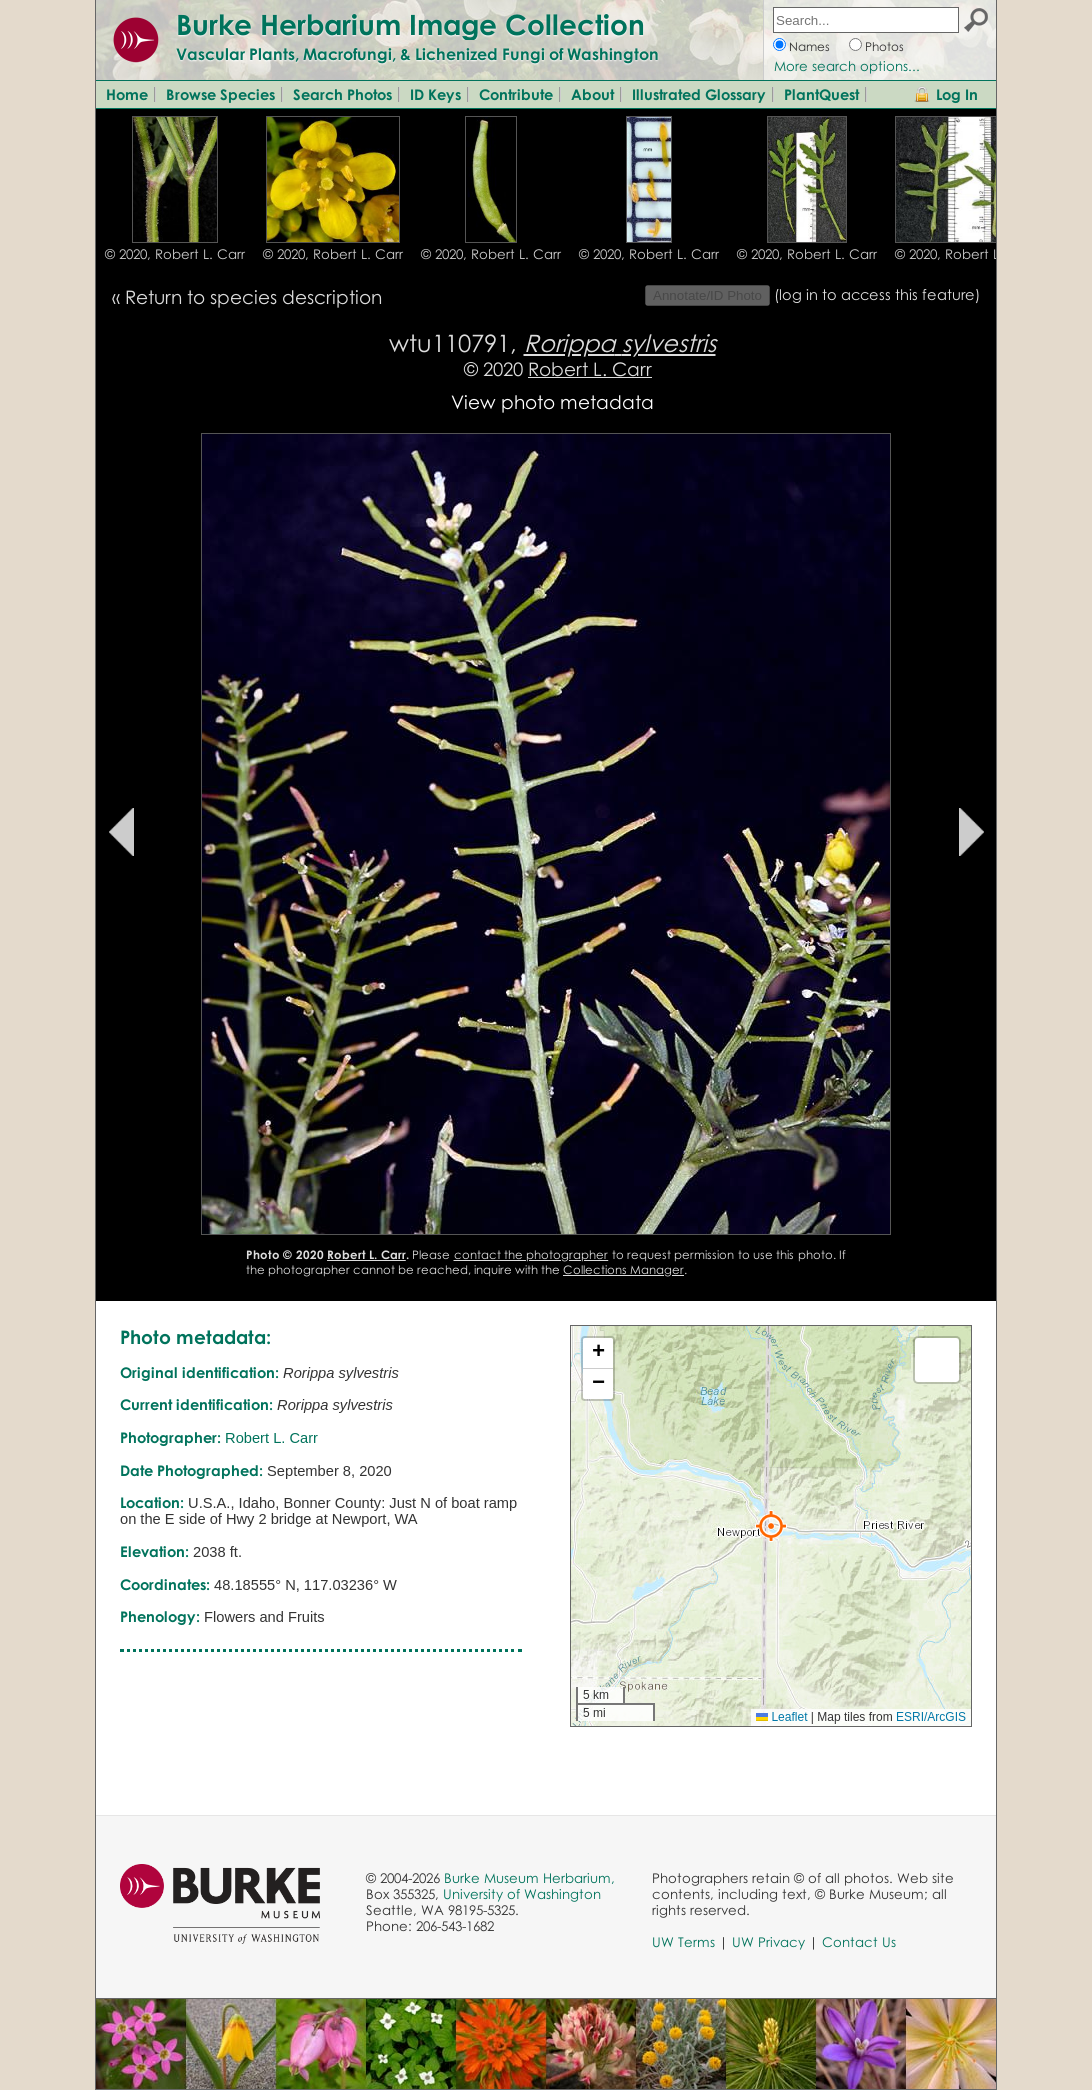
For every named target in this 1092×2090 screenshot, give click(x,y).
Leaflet (781, 1717)
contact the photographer (531, 1254)
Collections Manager (623, 1269)
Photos (884, 46)
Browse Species (220, 94)
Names (809, 46)
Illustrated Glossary (699, 94)
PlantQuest (821, 94)
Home (127, 94)
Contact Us (859, 1942)
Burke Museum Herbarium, (529, 1878)
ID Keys (435, 94)
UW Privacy (768, 1942)
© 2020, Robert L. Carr (175, 254)
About (592, 94)
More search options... (847, 66)
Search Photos (342, 94)
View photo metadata (552, 401)
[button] (771, 1526)
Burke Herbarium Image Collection (410, 24)
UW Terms (683, 1942)
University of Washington (522, 1894)
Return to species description (253, 296)
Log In (957, 94)
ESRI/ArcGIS (931, 1717)
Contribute (516, 94)
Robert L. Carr (590, 368)
